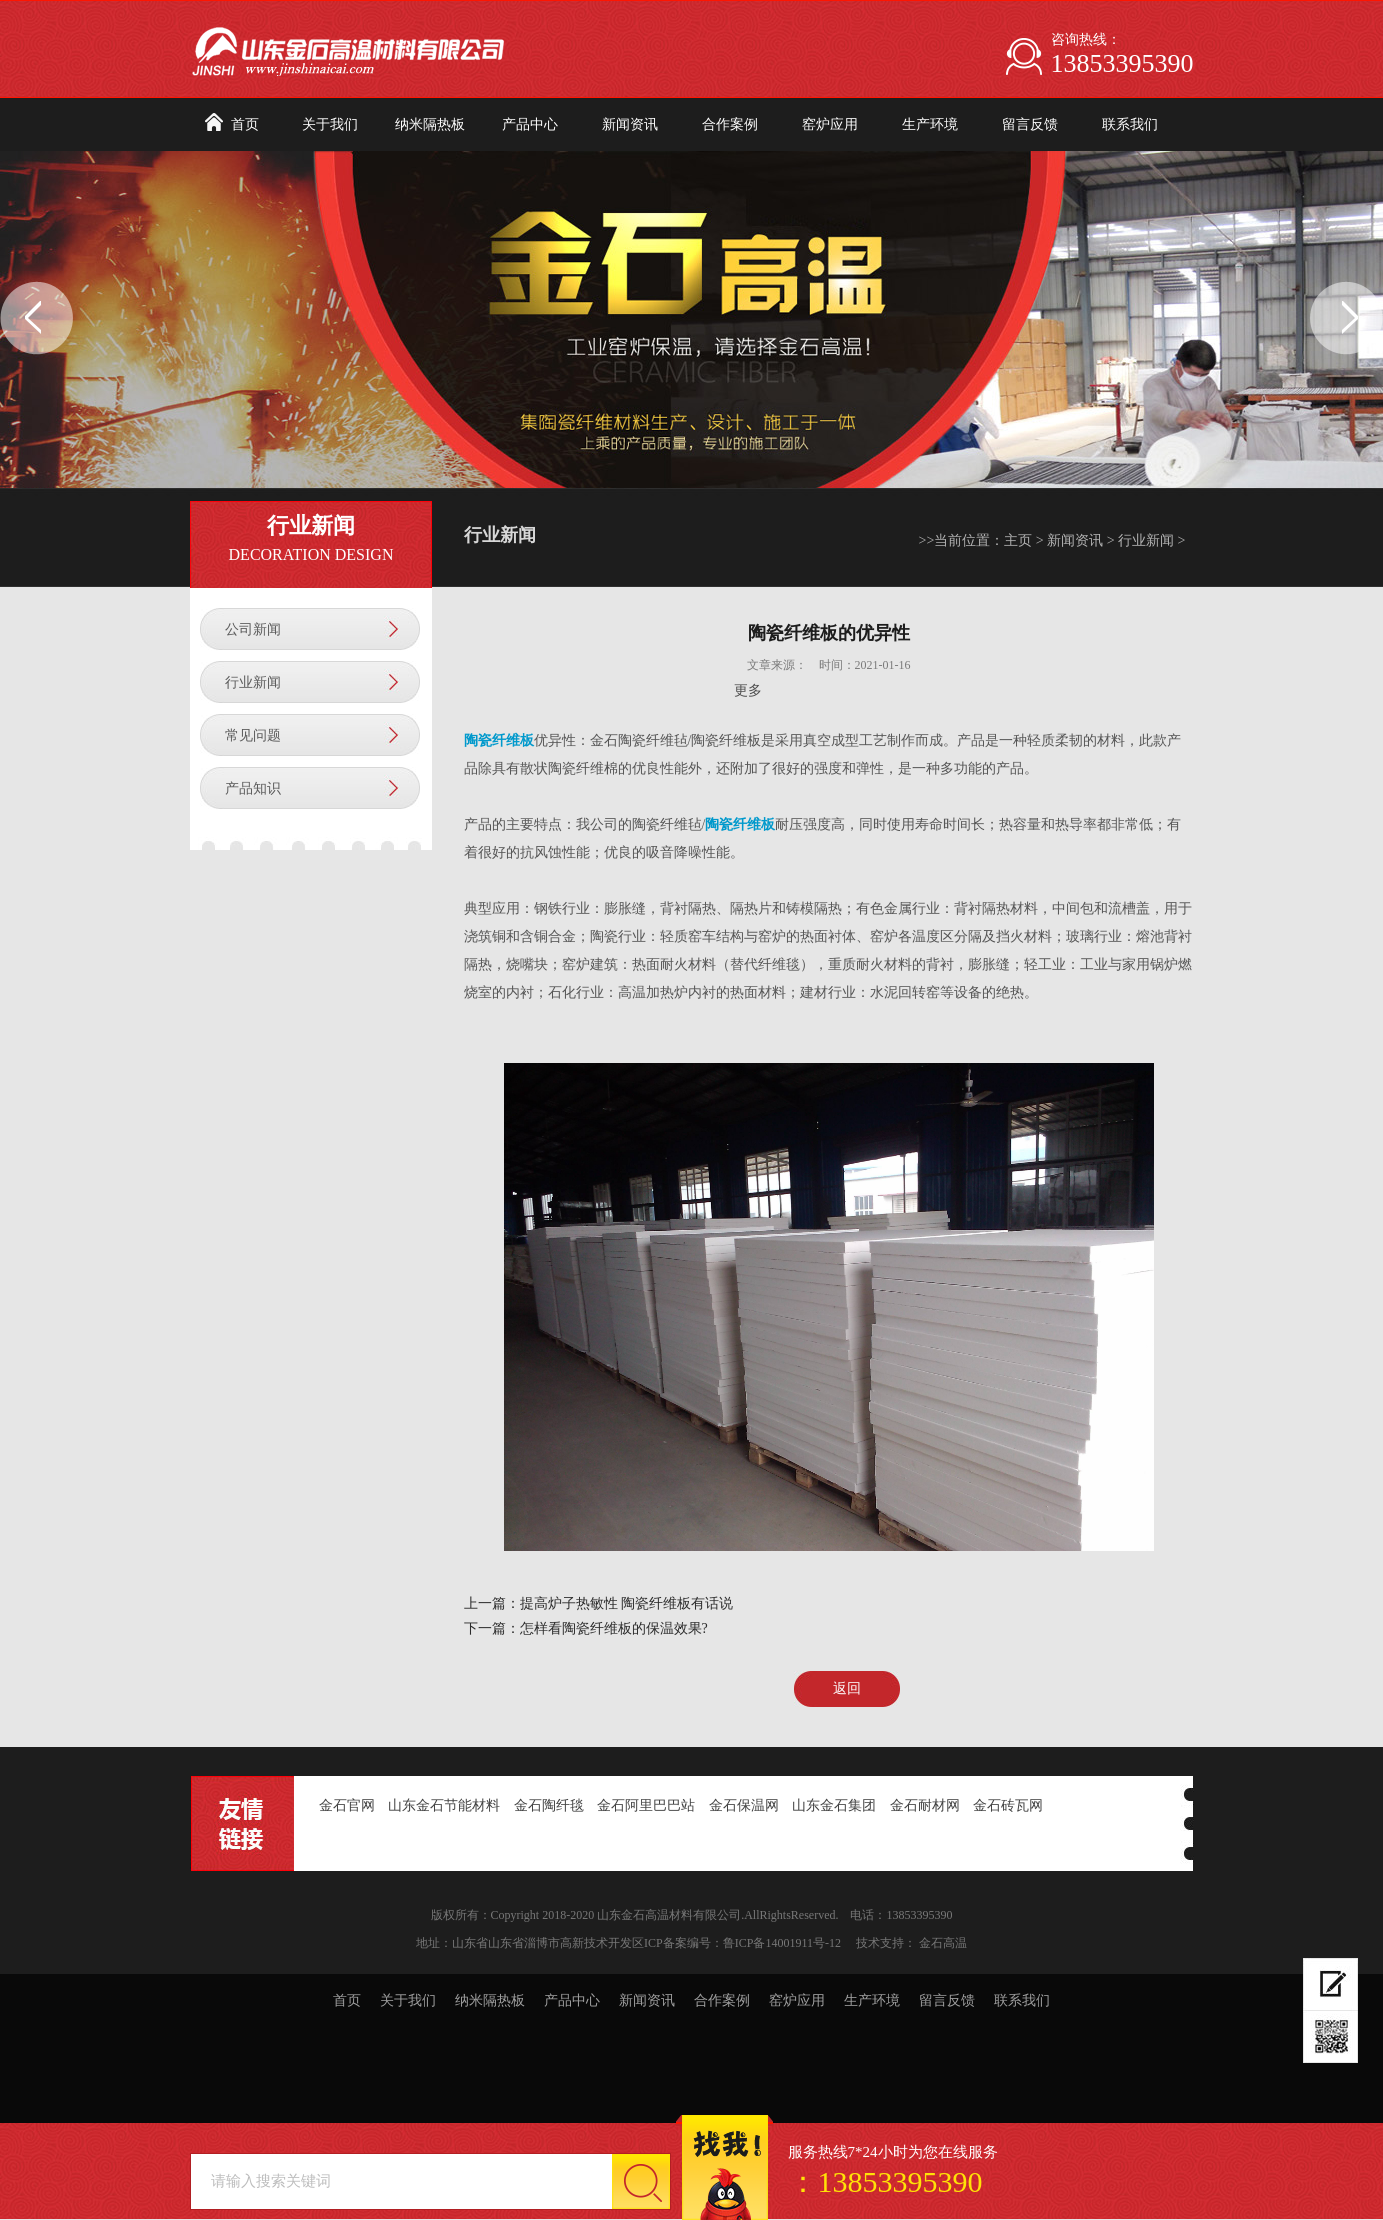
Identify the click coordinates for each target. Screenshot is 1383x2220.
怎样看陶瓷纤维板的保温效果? (614, 1628)
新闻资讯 (630, 124)
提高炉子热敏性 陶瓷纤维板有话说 (627, 1603)
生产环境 (930, 124)
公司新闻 (253, 629)
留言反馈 (1030, 124)
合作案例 (730, 124)
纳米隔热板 (430, 124)
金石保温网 (744, 1805)
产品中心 (530, 124)
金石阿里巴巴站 (646, 1805)
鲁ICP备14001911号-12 (782, 1943)
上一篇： (492, 1603)
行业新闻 (253, 682)
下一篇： (492, 1628)
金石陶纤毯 (549, 1805)
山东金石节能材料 (444, 1805)
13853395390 (1122, 63)
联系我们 (1130, 124)
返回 (847, 1688)
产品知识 (253, 788)
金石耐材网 (925, 1805)
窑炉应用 (830, 124)
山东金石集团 (834, 1805)
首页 (245, 124)
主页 (1018, 540)
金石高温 (943, 1943)
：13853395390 (885, 2181)
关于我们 (330, 124)
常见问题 (253, 735)
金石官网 (347, 1805)
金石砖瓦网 (1008, 1805)
